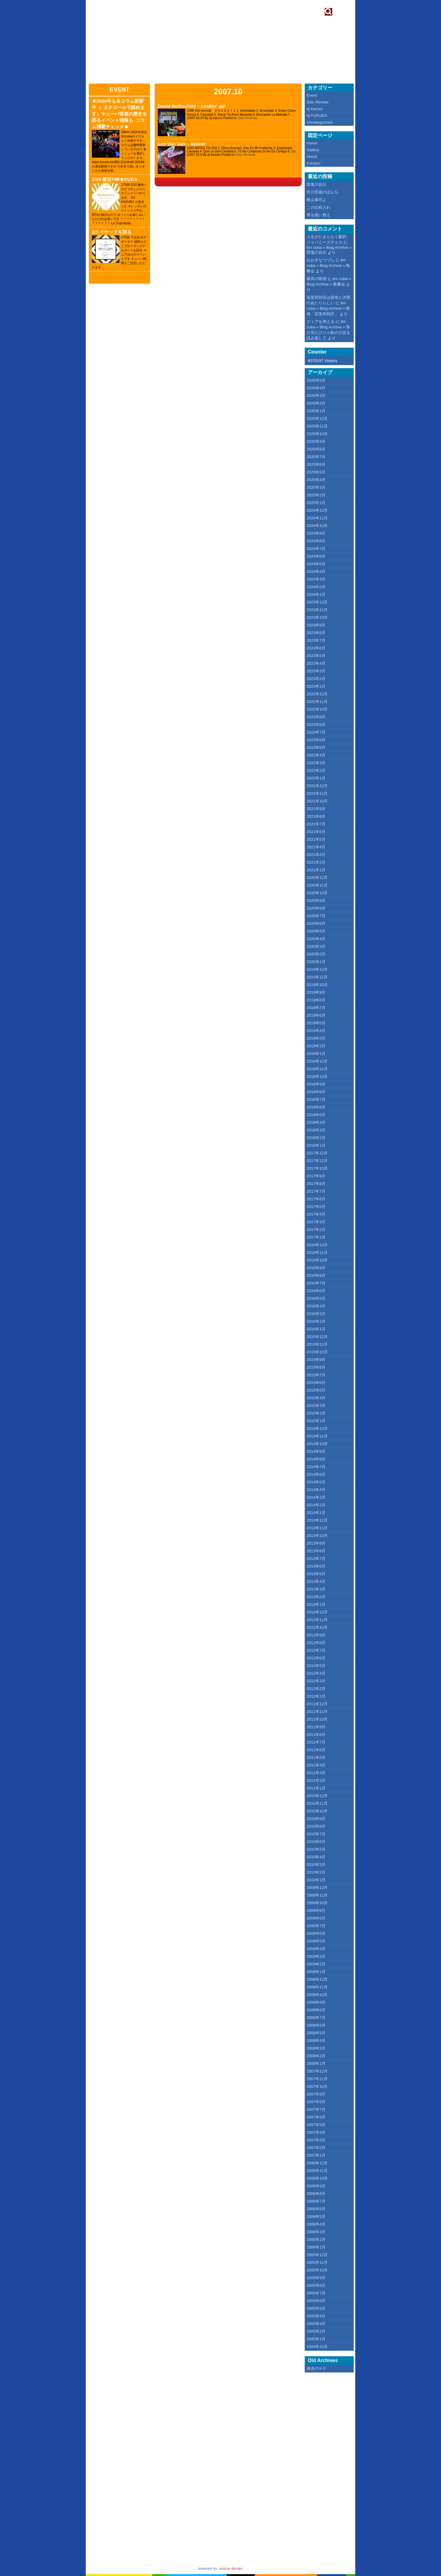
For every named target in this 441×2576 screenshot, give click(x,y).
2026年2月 (316, 403)
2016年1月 (316, 1329)
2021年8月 (316, 816)
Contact (313, 163)
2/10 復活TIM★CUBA (115, 179)
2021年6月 (316, 831)
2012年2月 (316, 1688)
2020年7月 (316, 916)
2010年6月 (316, 1841)
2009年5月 (316, 1941)
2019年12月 (317, 969)
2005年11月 (317, 2262)
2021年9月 (316, 808)
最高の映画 (316, 278)
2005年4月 (316, 2316)
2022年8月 (316, 724)
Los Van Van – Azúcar (182, 143)
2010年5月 (316, 1849)
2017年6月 (316, 1199)
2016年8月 (316, 1275)
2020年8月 (316, 908)
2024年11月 (317, 518)
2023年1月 (316, 686)
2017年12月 (317, 1153)
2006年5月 (316, 2216)
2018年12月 (317, 1061)
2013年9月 (316, 1543)
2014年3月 (316, 1497)
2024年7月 (316, 548)
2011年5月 (316, 1757)
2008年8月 (316, 2010)
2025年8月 (316, 449)
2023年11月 (317, 610)
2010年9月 (316, 1818)
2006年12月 (317, 2163)
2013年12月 (317, 1520)
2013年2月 (316, 1597)
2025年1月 (316, 502)
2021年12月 (317, 785)
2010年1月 (316, 1880)
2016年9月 (316, 1268)
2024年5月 (316, 564)
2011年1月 (316, 1788)
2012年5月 (316, 1665)
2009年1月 (316, 1971)
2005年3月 (316, 2323)
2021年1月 (316, 870)
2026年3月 (316, 395)
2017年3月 (316, 1222)
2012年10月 (317, 1627)
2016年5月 (316, 1298)
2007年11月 (317, 2079)
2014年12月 (317, 1428)
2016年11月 (317, 1252)
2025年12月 (317, 418)
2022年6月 (316, 740)
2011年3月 (316, 1772)
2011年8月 (316, 1734)
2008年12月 (317, 1979)
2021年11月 (317, 793)
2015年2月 (316, 1413)
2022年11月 (317, 701)
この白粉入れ (318, 207)
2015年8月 (316, 1367)
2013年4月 (316, 1581)
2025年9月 (316, 441)
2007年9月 (316, 2094)
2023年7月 (316, 640)
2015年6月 (316, 1382)
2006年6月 (316, 2209)
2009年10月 (317, 1903)
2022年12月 (317, 694)
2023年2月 (316, 678)
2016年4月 (316, 1306)
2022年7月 (316, 732)
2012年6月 (316, 1658)
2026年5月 (316, 380)
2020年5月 (316, 931)
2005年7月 (316, 2293)
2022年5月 (316, 747)
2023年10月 (317, 617)
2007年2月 (316, 2147)
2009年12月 (317, 1887)
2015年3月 (316, 1405)
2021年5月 (316, 839)
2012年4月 (316, 1673)
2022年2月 (316, 770)
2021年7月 (316, 824)
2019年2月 (316, 1046)
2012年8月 (316, 1642)
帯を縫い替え (318, 215)
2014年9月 (316, 1451)
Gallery (313, 150)
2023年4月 (316, 663)
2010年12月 (317, 1795)
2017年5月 (316, 1206)
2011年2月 (316, 1780)
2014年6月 (316, 1474)
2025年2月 (316, 495)
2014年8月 (316, 1459)
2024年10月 (317, 525)
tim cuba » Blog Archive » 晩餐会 (328, 265)
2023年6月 (316, 648)
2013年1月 (316, 1604)
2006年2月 (316, 2239)
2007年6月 (316, 2117)
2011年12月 (317, 1704)
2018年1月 (316, 1145)
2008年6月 (316, 2025)
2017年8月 (316, 1183)
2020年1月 (316, 961)
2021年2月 (316, 862)
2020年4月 (316, 939)
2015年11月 (317, 1344)
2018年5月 (316, 1114)
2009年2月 (316, 1964)
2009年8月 (316, 1918)
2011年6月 (316, 1750)
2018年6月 (316, 1107)
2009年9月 (316, 1910)
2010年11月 (317, 1803)
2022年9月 (316, 717)
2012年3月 (316, 1681)
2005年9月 (316, 2277)
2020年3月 (316, 946)
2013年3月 (316, 1589)
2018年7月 (316, 1099)
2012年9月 (316, 1635)
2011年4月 (316, 1765)
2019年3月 (316, 1038)
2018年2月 (316, 1137)
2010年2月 (316, 1872)
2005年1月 (316, 2339)
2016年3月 (316, 1313)
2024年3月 (316, 579)
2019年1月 (316, 1053)
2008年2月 (316, 2056)
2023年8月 (316, 632)
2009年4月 (316, 1948)
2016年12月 (317, 1245)
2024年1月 (316, 594)
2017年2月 (316, 1229)
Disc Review (247, 118)
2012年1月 (316, 1696)
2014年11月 (317, 1436)
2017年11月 (317, 1160)
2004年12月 (317, 2346)
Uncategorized (319, 122)
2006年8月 (316, 2193)
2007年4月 (316, 2132)
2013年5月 (316, 1574)
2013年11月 (317, 1528)
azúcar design (231, 2568)
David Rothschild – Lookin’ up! (192, 106)
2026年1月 (316, 411)
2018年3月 (316, 1130)
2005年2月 (316, 2331)
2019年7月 (316, 1007)
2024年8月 (316, 541)
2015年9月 (316, 1359)
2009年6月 (316, 1933)
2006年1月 (316, 2247)
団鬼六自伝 (316, 184)
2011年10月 (317, 1719)
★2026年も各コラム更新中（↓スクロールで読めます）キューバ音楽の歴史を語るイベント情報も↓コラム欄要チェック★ (119, 113)
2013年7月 (316, 1558)
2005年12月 (317, 2255)
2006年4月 (316, 2224)
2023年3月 (316, 671)
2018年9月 (316, 1084)
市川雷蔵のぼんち (322, 192)
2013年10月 (317, 1535)
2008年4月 (316, 2040)
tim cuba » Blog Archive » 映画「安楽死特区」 (328, 308)
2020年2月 (316, 954)
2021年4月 (316, 847)
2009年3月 (316, 1956)
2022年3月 (316, 763)
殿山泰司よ (316, 199)
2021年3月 (316, 854)
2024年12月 (317, 510)
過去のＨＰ (316, 2368)
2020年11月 (317, 885)
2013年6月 (316, 1566)
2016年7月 (316, 1283)
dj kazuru (315, 109)
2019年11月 (317, 977)
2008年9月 (316, 2002)
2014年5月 (316, 1482)
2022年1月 (316, 778)
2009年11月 (317, 1895)
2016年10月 (317, 1260)
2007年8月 (316, 2101)
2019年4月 (316, 1030)
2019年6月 (316, 1015)
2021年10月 (317, 801)
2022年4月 (316, 755)
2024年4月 (316, 571)
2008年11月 (317, 1987)
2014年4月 (316, 1489)
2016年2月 (316, 1321)
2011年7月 (316, 1742)
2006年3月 (316, 2232)
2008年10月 (317, 1994)
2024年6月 (316, 556)
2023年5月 (316, 655)
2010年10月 (317, 1811)
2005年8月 (316, 2285)
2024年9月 (316, 533)
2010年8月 (316, 1826)
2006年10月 (317, 2178)
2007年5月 (316, 2124)
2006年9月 (316, 2186)
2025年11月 (317, 426)
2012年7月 (316, 1650)
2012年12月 (317, 1612)
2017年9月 (316, 1176)
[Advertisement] (333, 2470)
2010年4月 (316, 1857)
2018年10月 (317, 1076)
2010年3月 (316, 1864)
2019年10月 (317, 984)
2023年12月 (317, 602)
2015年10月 (317, 1352)
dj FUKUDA (317, 115)
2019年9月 (316, 992)
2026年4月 (316, 388)
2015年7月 (316, 1375)
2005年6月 (316, 2300)
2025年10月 (317, 434)
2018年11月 (317, 1069)
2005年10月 (317, 2270)
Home (312, 143)
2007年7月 (316, 2109)
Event (119, 89)
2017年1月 (316, 1237)
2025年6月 (316, 464)
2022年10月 (317, 709)
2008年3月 (316, 2048)
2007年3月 (316, 2140)
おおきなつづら (320, 260)
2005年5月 (316, 2308)
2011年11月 (317, 1711)
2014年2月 (316, 1505)
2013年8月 (316, 1551)
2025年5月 (316, 472)
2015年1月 (316, 1421)
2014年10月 (317, 1443)
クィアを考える (320, 321)
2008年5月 (316, 2033)
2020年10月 (317, 893)
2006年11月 (317, 2170)
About (312, 156)
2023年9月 (316, 625)
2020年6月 (316, 923)
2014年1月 (316, 1512)
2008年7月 (316, 2017)
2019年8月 (316, 1000)
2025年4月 (316, 479)
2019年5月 (316, 1023)
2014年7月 (316, 1466)
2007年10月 (317, 2086)
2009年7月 (316, 1926)
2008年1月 (316, 2063)
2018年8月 (316, 1092)
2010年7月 (316, 1834)
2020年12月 (317, 877)
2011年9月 (316, 1727)
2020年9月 (316, 900)
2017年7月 (316, 1191)
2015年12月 (317, 1336)
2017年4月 (316, 1214)
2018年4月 (316, 1122)
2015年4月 (316, 1398)
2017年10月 (317, 1168)
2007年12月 (317, 2071)
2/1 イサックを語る (112, 231)
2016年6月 (316, 1290)
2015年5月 (316, 1390)
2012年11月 (317, 1619)
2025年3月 (316, 487)
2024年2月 (316, 587)
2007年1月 (316, 2155)
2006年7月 (316, 2201)
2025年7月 (316, 456)
